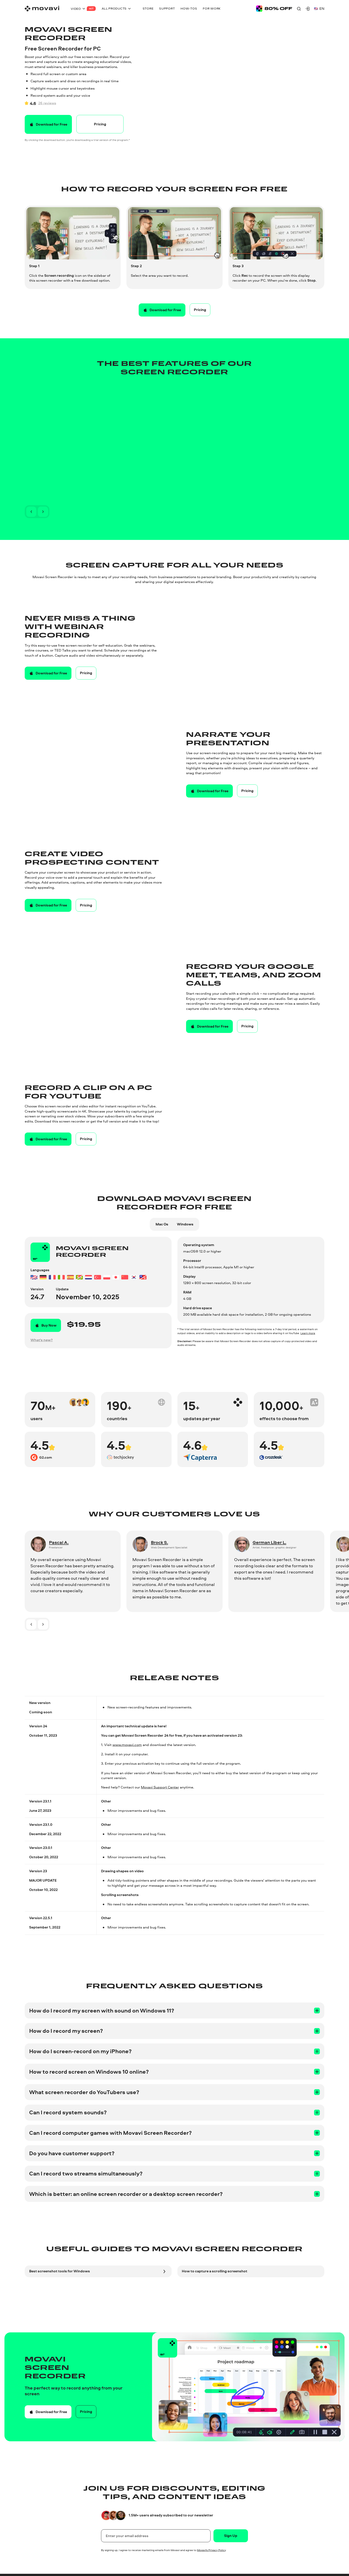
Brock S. (159, 1542)
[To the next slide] (43, 512)
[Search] (299, 8)
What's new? (41, 1340)
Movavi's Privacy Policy (211, 2550)
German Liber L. (269, 1542)
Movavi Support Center (160, 1787)
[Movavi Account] (307, 8)
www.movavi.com (127, 1744)
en (319, 8)
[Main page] (42, 8)
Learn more (307, 1333)
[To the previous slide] (31, 512)
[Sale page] (274, 8)
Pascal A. (59, 1542)
